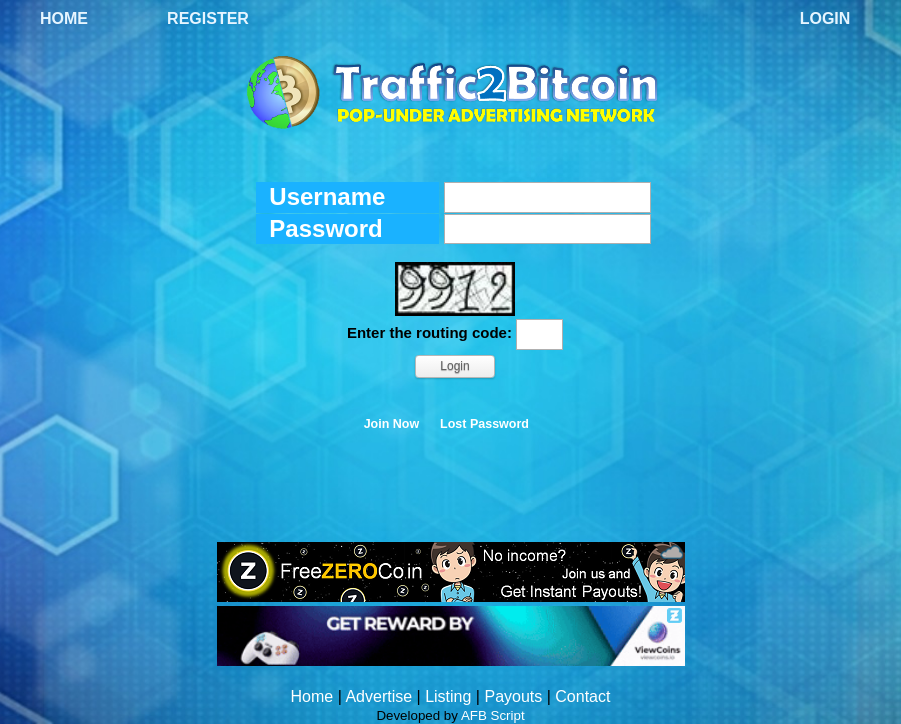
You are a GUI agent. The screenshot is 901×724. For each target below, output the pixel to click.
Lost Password (484, 424)
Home (64, 18)
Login (825, 18)
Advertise (378, 696)
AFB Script (493, 715)
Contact (582, 696)
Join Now (392, 424)
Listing (448, 696)
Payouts (513, 696)
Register (208, 18)
